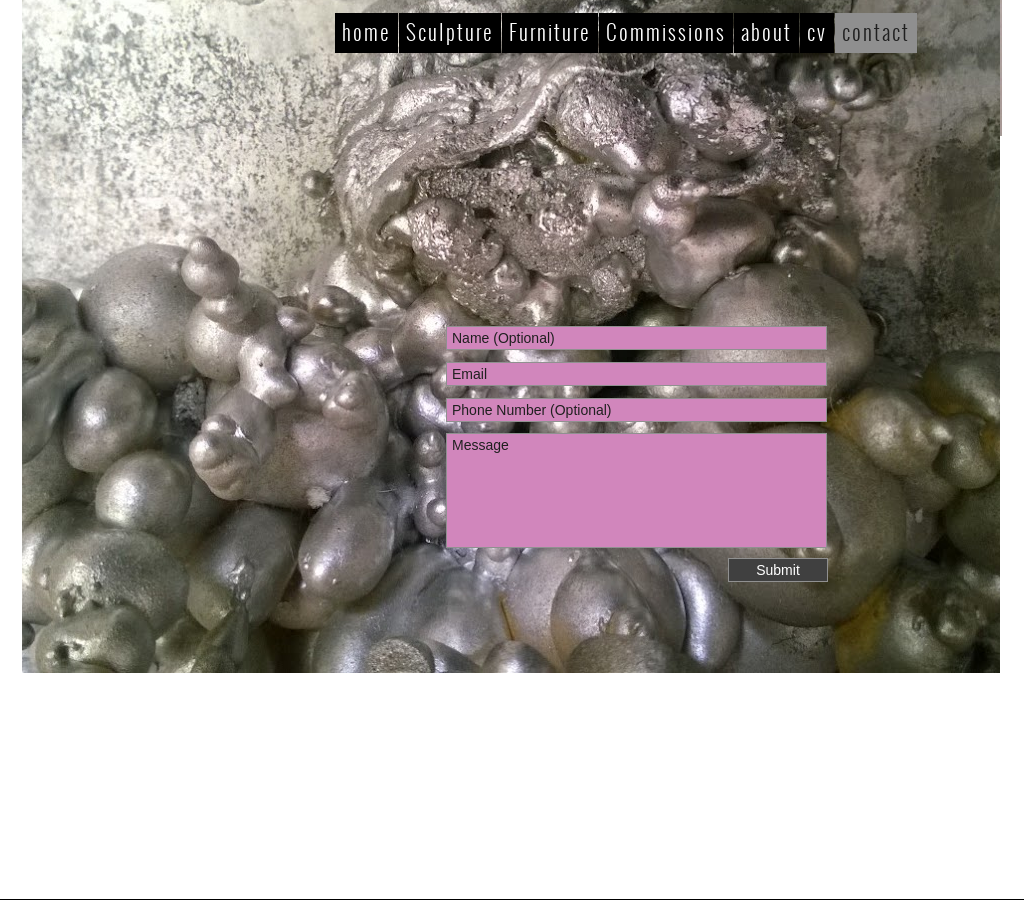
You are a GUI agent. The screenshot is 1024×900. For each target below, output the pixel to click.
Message (636, 490)
